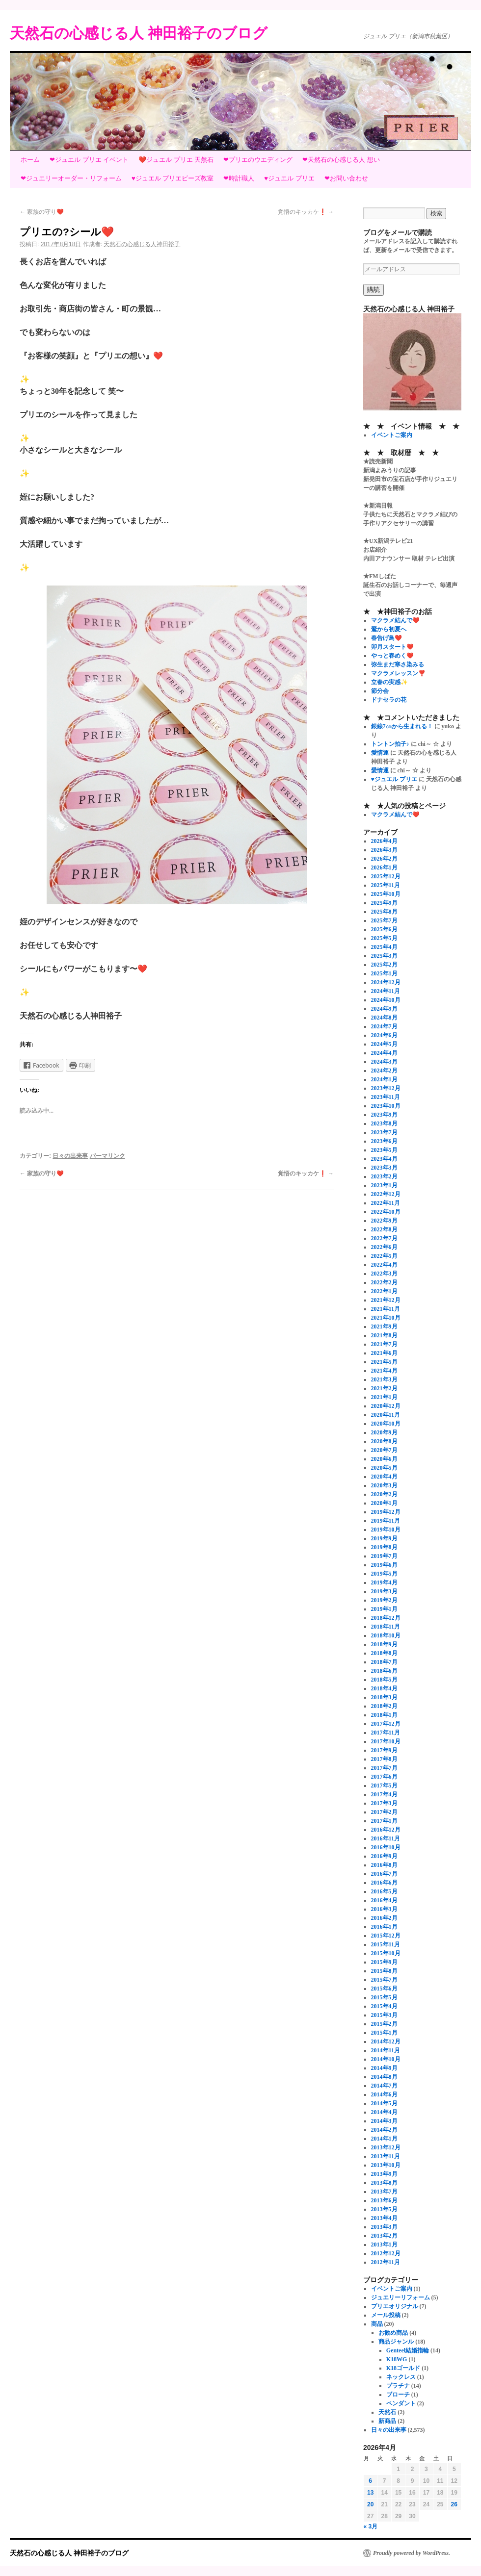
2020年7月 (384, 1450)
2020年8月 (384, 1441)
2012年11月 (385, 2262)
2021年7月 (384, 1344)
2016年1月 (384, 1926)
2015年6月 (384, 1988)
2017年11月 (385, 1732)
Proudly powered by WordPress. (411, 2553)
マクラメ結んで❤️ (395, 620)
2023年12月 (386, 1088)
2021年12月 (386, 1300)
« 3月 (371, 2526)
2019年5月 (384, 1573)
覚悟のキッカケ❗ (306, 211)
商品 (377, 2324)
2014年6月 (384, 2094)
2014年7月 (384, 2085)
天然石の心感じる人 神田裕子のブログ (138, 33)
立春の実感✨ (389, 682)
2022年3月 (384, 1273)
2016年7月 (384, 1873)
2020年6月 (384, 1458)
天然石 (387, 2412)
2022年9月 (384, 1220)
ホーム (30, 159)
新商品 (387, 2421)
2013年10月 (386, 2165)
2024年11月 (385, 991)
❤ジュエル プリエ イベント (89, 159)
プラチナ (398, 2385)
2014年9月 (384, 2068)
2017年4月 (384, 1794)
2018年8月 (384, 1653)
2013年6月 (384, 2200)
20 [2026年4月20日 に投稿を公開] (370, 2504)
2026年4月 (384, 841)
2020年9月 (384, 1432)
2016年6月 (384, 1882)
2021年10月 (386, 1317)
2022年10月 (386, 1211)
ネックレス (401, 2376)
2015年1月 (384, 2032)
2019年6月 (384, 1564)
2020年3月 (384, 1485)
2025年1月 (384, 973)
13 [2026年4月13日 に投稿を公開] (370, 2492)
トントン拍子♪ (390, 743)
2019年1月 (384, 1609)
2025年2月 (384, 964)
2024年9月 (384, 1008)
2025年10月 (386, 894)
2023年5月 (384, 1150)
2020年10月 (386, 1423)
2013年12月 (386, 2147)
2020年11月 (385, 1414)
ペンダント (401, 2403)
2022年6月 (384, 1247)
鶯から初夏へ (388, 629)
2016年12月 (386, 1829)
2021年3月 (384, 1379)
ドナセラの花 (388, 699)
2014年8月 (384, 2076)
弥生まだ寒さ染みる (397, 664)
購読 (373, 289)
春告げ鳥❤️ (386, 638)
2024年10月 (386, 999)
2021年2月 (384, 1388)
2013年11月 (385, 2156)
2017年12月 (386, 1723)
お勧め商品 (393, 2332)
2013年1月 (384, 2244)
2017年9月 (384, 1750)
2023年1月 (384, 1185)
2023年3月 (384, 1167)
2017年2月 (384, 1812)
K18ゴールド (403, 2368)
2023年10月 (386, 1105)
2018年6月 (384, 1670)
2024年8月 (384, 1017)
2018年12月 (386, 1617)
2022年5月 (384, 1255)
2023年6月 (384, 1141)
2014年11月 (385, 2050)
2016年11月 (385, 1838)
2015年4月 (384, 2006)
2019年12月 (386, 1511)
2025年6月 (384, 929)
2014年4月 (384, 2112)
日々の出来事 (70, 1155)
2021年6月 (384, 1353)
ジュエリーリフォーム (400, 2297)
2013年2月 (384, 2235)
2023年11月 (385, 1097)
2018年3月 (384, 1697)
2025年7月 (384, 920)
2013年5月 (384, 2209)
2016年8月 (384, 1865)
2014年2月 (384, 2129)
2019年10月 (386, 1529)
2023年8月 (384, 1123)
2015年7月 (384, 1979)
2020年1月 (384, 1503)
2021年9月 (384, 1326)
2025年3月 (384, 955)
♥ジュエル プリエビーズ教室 (173, 178)
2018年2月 (384, 1706)
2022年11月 (385, 1202)
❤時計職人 (238, 178)
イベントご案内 (391, 435)
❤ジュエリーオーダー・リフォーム (71, 178)
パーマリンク (107, 1155)
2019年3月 (384, 1591)
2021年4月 (384, 1370)
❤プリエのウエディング (258, 159)
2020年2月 (384, 1494)
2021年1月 (384, 1397)
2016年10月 (386, 1847)
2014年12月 (386, 2041)
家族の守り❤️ (42, 211)
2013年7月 (384, 2191)
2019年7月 (384, 1556)
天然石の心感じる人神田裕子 (142, 244)
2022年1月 (384, 1291)
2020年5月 (384, 1467)
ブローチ (398, 2394)
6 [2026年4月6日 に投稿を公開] (370, 2480)
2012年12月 (386, 2253)
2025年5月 (384, 938)
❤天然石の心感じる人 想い (341, 159)
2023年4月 (384, 1158)
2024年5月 (384, 1044)
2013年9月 (384, 2173)
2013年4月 (384, 2218)
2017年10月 (386, 1741)
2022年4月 (384, 1264)
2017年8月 (384, 1759)
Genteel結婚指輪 (407, 2350)
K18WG (396, 2359)
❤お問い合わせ (346, 178)
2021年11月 (385, 1308)
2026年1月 (384, 867)
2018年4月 (384, 1688)
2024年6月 (384, 1035)
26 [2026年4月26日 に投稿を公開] (454, 2504)
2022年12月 (386, 1194)
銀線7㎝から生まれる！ (402, 726)
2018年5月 (384, 1679)
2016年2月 (384, 1917)
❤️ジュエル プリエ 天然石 (176, 159)
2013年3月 (384, 2226)
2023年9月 (384, 1114)
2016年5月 (384, 1891)
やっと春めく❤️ (392, 655)
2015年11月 (385, 1944)
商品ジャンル (396, 2341)
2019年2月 (384, 1600)
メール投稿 (386, 2315)
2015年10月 (386, 1953)
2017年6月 (384, 1776)
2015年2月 (384, 2023)
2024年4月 (384, 1052)
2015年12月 (386, 1935)
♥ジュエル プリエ (289, 178)
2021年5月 (384, 1361)
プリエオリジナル (394, 2306)
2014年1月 (384, 2138)
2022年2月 (384, 1282)
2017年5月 (384, 1785)
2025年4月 (384, 947)
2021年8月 (384, 1335)
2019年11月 (385, 1520)
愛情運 (380, 752)
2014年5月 (384, 2103)
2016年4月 (384, 1900)
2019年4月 (384, 1582)
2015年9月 (384, 1962)
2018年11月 (385, 1626)
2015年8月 (384, 1970)
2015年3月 (384, 2015)
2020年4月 (384, 1476)
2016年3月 (384, 1909)
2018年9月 (384, 1644)
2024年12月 (386, 982)
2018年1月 (384, 1714)
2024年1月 (384, 1079)
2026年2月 (384, 858)
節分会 (380, 691)
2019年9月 (384, 1538)
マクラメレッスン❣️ (398, 673)
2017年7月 (384, 1767)
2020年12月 (386, 1406)
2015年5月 (384, 1997)
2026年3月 (384, 849)
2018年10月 (386, 1635)
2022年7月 (384, 1238)
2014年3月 (384, 2120)
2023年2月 (384, 1176)
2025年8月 (384, 911)
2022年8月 (384, 1229)
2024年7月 (384, 1026)
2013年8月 (384, 2182)
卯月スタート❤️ (392, 646)
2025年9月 (384, 902)
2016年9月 (384, 1856)
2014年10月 (386, 2059)
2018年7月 (384, 1661)
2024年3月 (384, 1061)
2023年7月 (384, 1132)
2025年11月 (385, 885)
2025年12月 (386, 876)
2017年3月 (384, 1803)
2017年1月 (384, 1820)
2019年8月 (384, 1547)
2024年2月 (384, 1070)
